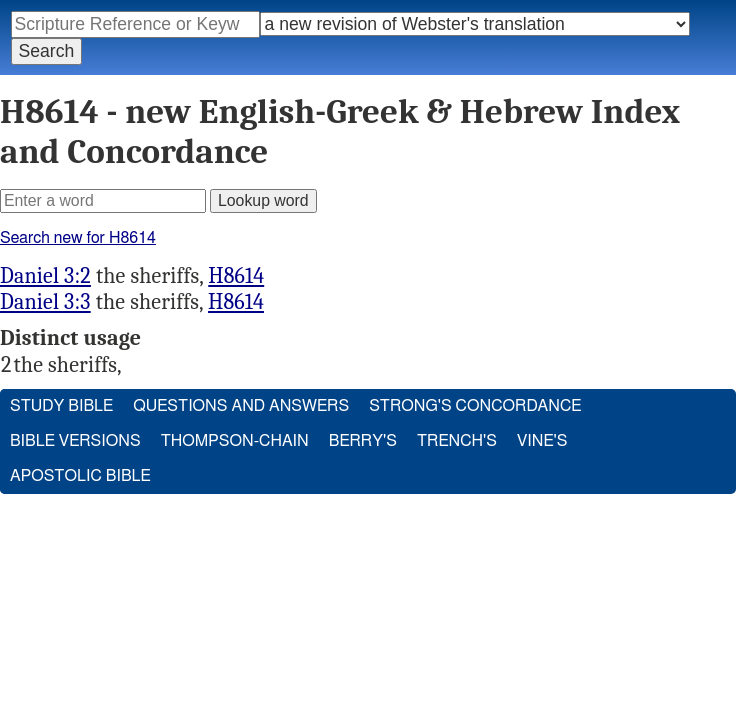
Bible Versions (75, 441)
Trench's (457, 441)
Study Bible (61, 406)
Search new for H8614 (78, 238)
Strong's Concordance (475, 406)
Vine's (542, 441)
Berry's (363, 441)
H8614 (236, 276)
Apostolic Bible (80, 476)
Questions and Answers (241, 406)
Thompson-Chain (235, 441)
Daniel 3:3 (45, 302)
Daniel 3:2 (45, 276)
